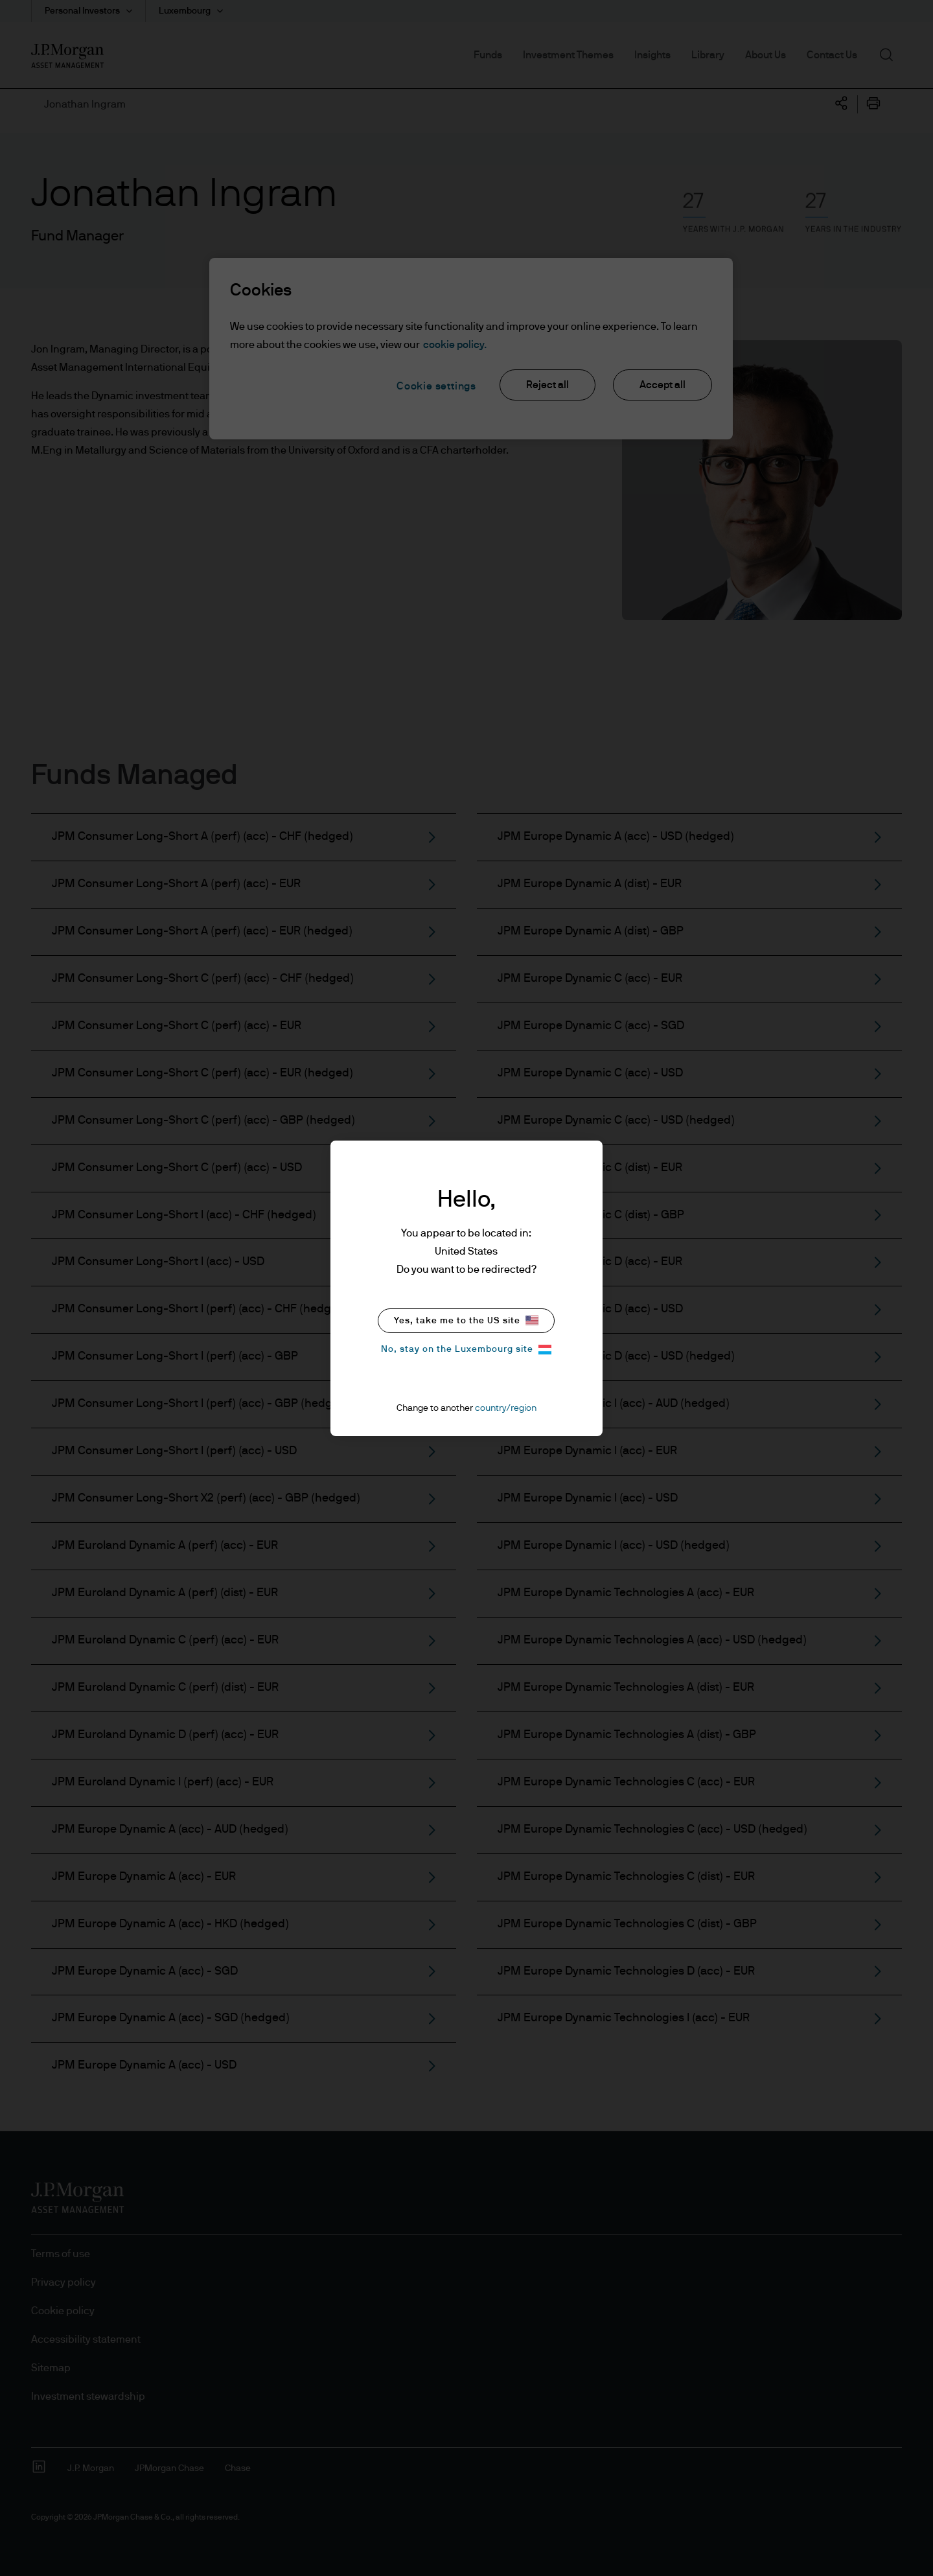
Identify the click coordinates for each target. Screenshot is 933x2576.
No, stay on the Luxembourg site (466, 1349)
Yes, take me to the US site (466, 1320)
